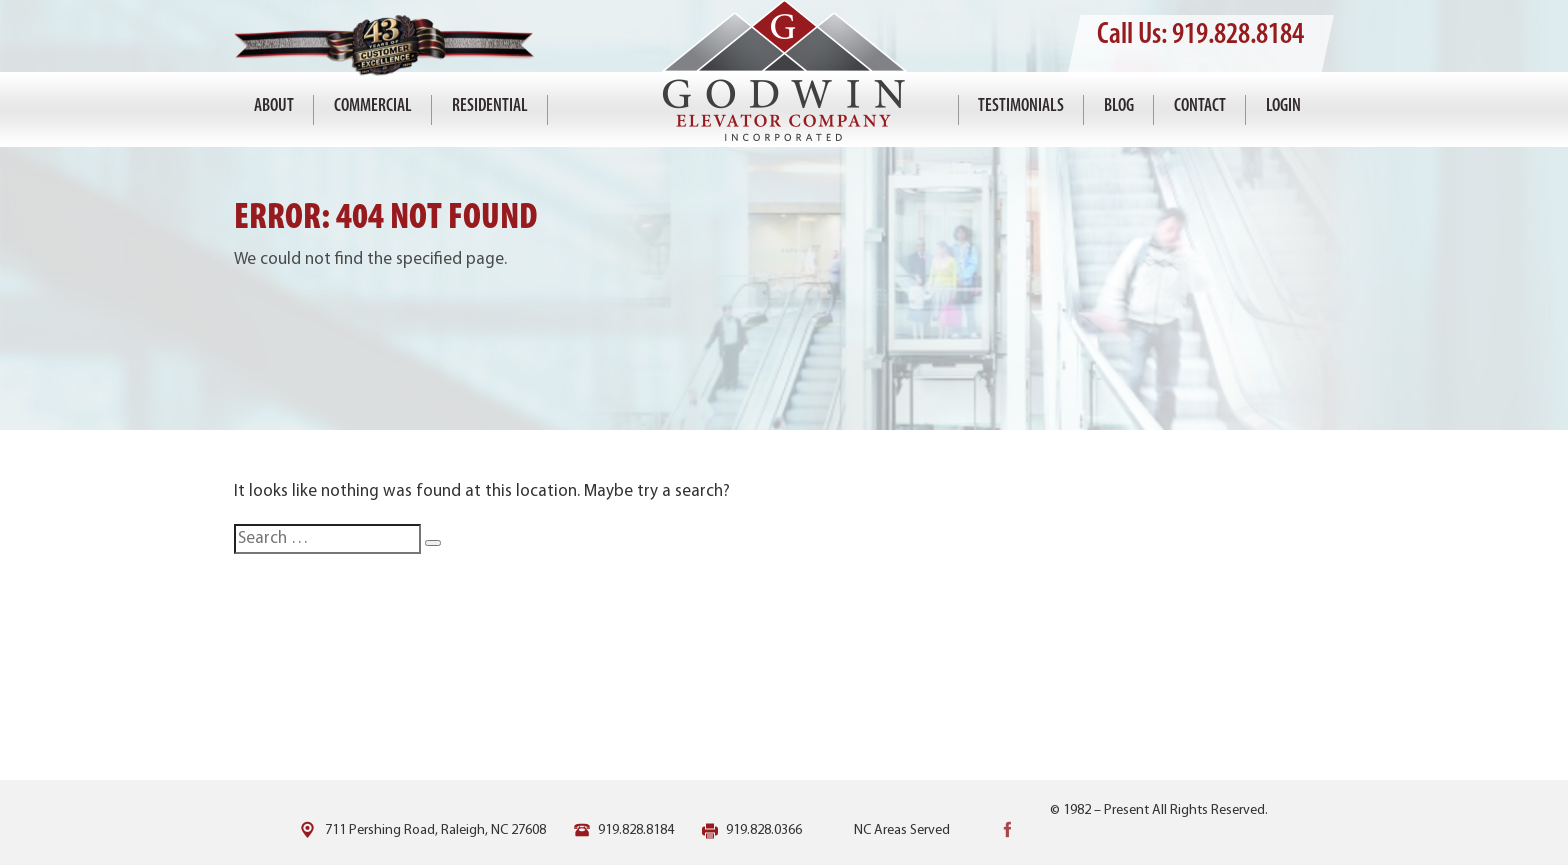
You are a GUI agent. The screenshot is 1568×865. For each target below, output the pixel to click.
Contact (1200, 106)
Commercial (373, 106)
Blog (1119, 106)
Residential (490, 106)
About (274, 106)
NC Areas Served (902, 830)
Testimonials (1021, 106)
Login (1283, 106)
